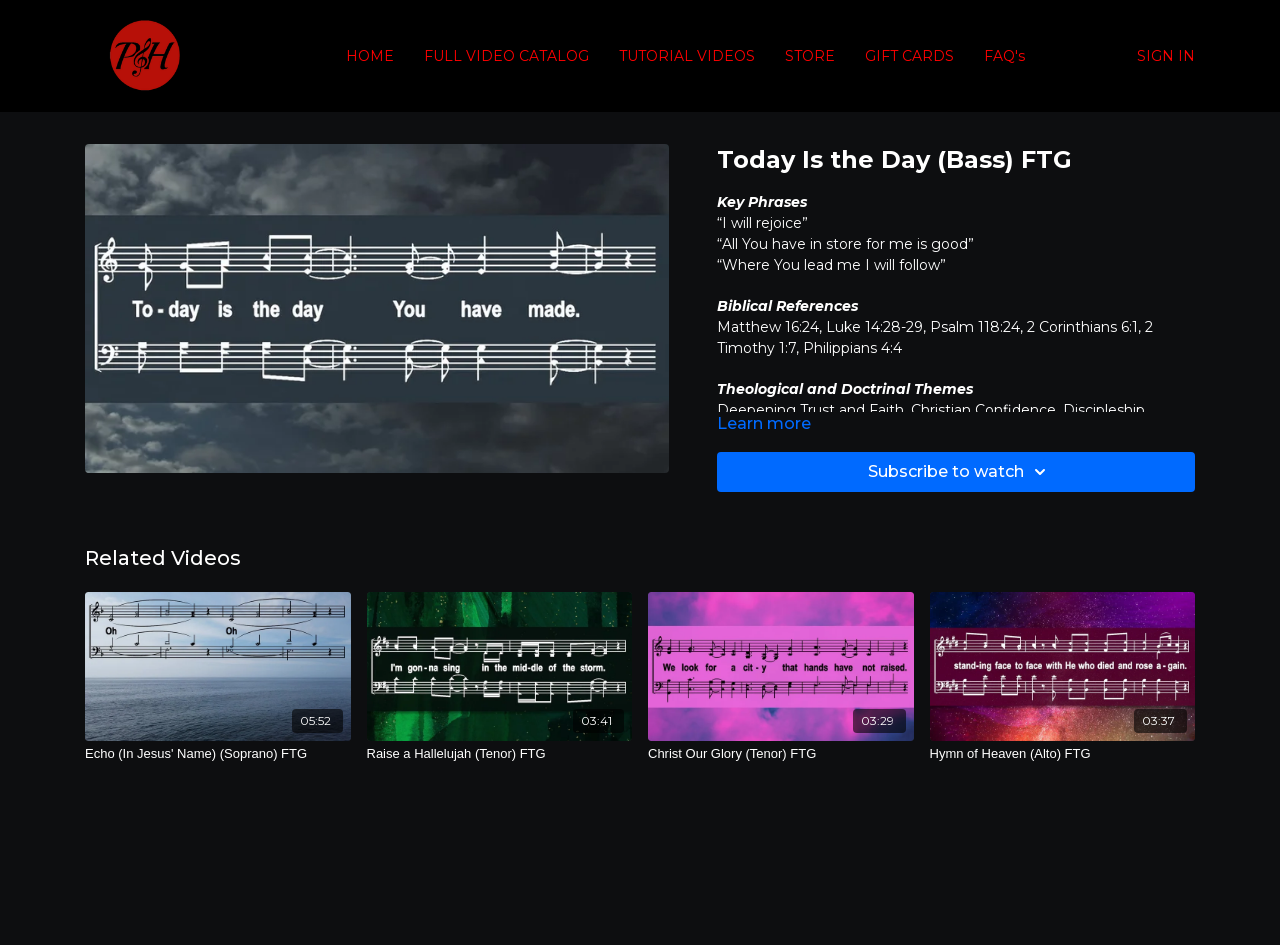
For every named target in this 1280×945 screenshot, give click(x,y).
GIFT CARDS (909, 56)
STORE (810, 56)
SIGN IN (1166, 56)
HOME (370, 56)
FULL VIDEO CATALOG (506, 56)
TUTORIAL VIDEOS (687, 56)
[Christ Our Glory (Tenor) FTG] (781, 754)
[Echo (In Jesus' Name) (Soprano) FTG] (218, 754)
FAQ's (1004, 56)
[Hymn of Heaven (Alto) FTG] (1063, 754)
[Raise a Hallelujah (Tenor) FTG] (500, 754)
